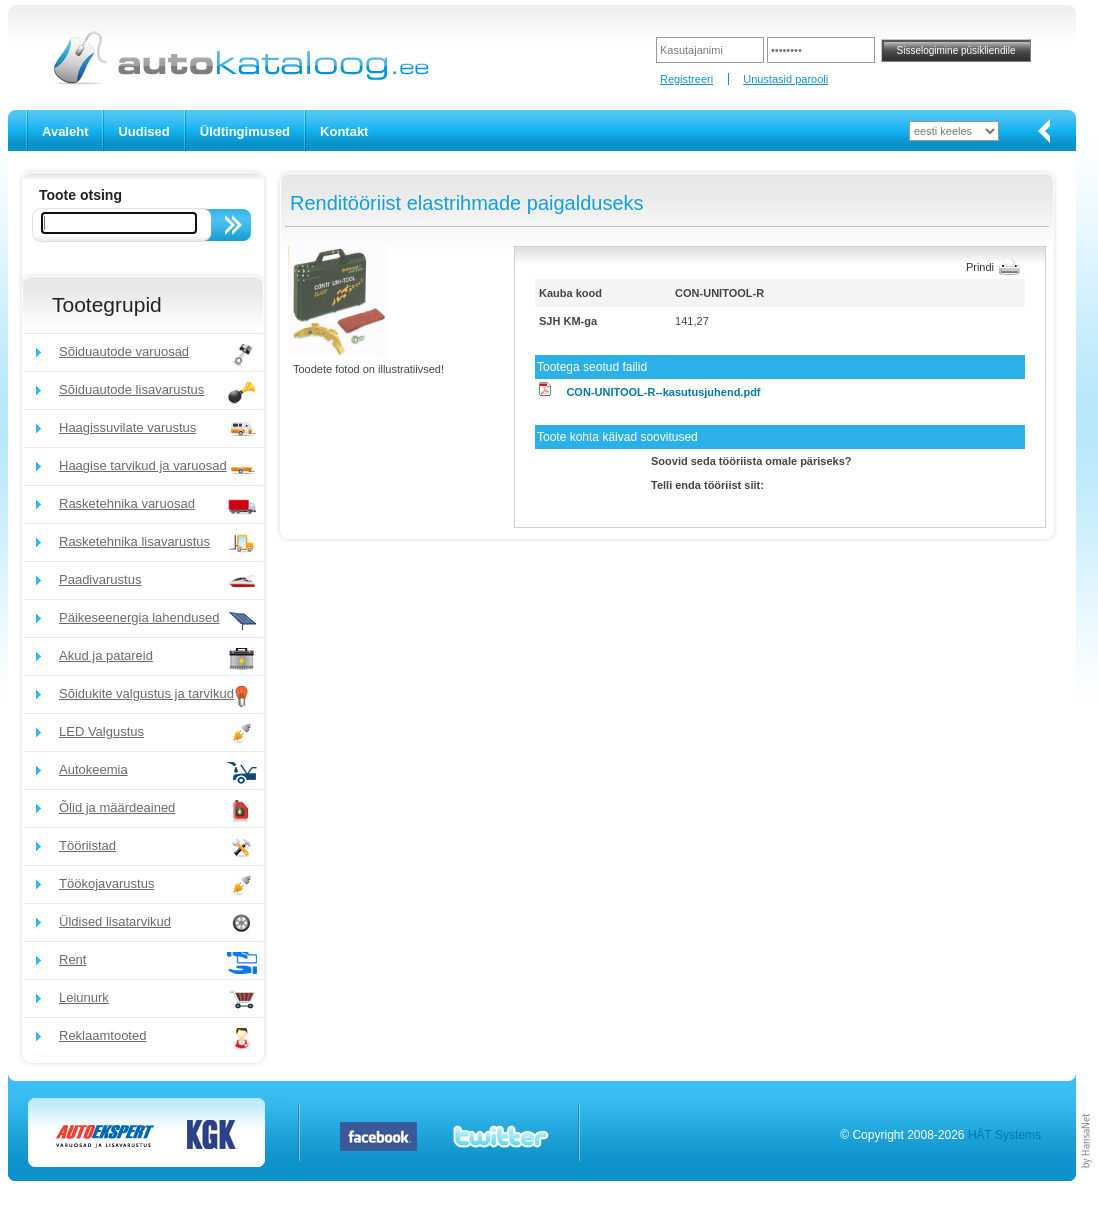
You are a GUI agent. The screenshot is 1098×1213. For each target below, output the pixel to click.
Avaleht (65, 131)
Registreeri (686, 79)
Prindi (980, 267)
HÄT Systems (1004, 1135)
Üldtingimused (245, 131)
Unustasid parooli (785, 79)
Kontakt (344, 131)
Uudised (143, 131)
